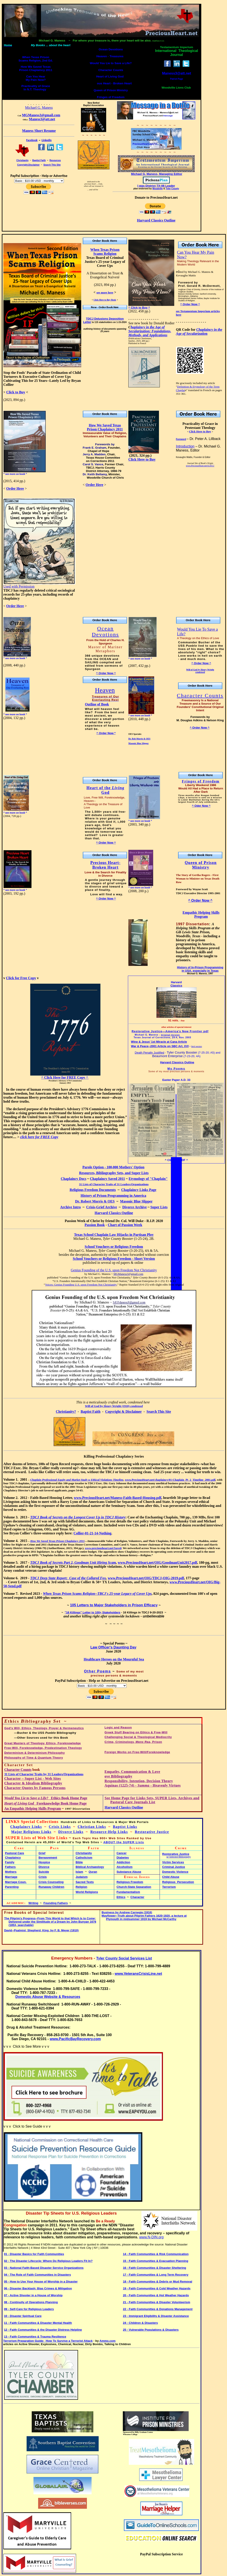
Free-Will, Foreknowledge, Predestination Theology (43, 1748)
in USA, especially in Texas (200, 970)
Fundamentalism (128, 1892)
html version (196, 1046)
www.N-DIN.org (151, 2237)
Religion (81, 1886)
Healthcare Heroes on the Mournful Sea (114, 1659)
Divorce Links (71, 1832)
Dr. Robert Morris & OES (95, 1201)
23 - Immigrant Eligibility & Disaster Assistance (156, 2316)
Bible (79, 1862)
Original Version (170, 1035)
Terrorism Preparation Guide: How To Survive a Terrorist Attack (48, 2340)
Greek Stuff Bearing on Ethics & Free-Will (136, 1732)
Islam (79, 1871)
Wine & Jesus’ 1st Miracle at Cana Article (159, 1041)
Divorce (44, 1867)
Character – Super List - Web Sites (32, 1778)
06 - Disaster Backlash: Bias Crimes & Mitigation (38, 2288)
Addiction (123, 1862)
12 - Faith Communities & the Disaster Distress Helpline (43, 2329)
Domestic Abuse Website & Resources (47, 1997)
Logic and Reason (118, 1727)
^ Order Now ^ (190, 304)
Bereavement (48, 1857)
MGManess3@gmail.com (41, 115)
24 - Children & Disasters (140, 2322)
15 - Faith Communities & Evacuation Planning (155, 2261)
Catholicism (84, 1857)
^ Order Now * (105, 733)
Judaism (82, 1876)
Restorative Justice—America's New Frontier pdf (170, 1031)
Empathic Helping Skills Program (201, 914)
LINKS (13, 1821)
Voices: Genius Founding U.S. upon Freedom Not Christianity (81, 1284)
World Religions (87, 1892)
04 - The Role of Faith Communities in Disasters (37, 2274)
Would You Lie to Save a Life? (45, 1798)
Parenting (12, 1886)
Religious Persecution (178, 1882)
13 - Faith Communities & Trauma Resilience (35, 2336)
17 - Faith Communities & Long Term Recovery (155, 2274)
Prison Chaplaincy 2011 (105, 429)
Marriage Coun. (16, 1882)
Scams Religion (104, 254)
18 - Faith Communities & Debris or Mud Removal (157, 2281)
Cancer (122, 1853)
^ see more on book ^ (15, 474)
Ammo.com (108, 2340)
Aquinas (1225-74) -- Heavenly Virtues (143, 1785)
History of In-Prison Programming (200, 967)
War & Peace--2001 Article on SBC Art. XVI (160, 1046)
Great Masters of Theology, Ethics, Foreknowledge (42, 1743)
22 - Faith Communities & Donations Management (157, 2309)
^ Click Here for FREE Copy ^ (65, 1077)
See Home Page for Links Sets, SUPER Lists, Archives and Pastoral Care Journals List (152, 1800)
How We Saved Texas (105, 425)
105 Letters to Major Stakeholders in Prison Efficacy (114, 1605)
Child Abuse (170, 1876)
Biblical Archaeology (90, 1867)
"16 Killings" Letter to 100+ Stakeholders (92, 1612)
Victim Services (173, 1862)
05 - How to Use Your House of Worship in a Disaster (41, 2281)
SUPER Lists (18, 1838)
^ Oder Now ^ (201, 805)
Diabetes (123, 1857)
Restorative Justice (175, 1854)
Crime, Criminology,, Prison (133, 1742)
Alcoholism (125, 1867)
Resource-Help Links (109, 1832)
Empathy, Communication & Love (132, 1771)
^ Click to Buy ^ (139, 307)
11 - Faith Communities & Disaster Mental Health (38, 2322)
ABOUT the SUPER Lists (123, 1842)
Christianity (22, 160)
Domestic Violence (175, 1871)
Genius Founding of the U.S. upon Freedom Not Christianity (114, 1270)
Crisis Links (60, 1827)
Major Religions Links (31, 1832)
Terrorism (169, 1886)
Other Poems (97, 1671)
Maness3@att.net (42, 119)
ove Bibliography (118, 1776)
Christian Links (92, 1827)
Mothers (11, 1871)
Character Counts (200, 695)
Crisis (43, 1876)
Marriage (11, 1876)
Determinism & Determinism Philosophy (34, 1752)
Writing (33, 1903)
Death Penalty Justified (149, 1052)
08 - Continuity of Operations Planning (31, 2302)
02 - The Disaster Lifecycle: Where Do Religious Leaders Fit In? (48, 2261)
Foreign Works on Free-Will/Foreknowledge (137, 1752)
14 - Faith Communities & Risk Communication (155, 2254)
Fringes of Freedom (200, 781)
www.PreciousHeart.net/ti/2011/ (200, 465)
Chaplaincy (13, 1857)
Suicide (44, 1871)
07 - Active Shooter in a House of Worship (33, 2295)
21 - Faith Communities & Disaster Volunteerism (156, 2302)
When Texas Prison (104, 250)
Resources (55, 160)
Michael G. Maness (39, 107)
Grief (42, 1853)
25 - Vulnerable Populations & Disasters (150, 2329)
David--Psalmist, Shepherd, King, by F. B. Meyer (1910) (41, 1930)
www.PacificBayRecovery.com (75, 2039)
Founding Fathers (55, 1903)
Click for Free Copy (21, 978)
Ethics (121, 1897)
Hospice (44, 1862)
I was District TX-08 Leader (156, 185)
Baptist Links (125, 1827)
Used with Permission (18, 586)
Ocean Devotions (105, 631)
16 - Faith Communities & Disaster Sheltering (154, 2267)
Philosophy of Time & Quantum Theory (33, 1757)
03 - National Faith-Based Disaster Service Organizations (44, 2267)
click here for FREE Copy (39, 1137)
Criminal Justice (173, 1867)
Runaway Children (51, 1886)
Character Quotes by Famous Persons (35, 1788)
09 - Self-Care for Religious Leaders (29, 2309)
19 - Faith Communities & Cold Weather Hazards (156, 2288)
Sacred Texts (85, 1882)
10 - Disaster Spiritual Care (23, 2316)
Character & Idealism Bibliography (33, 1783)
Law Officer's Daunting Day (113, 1647)
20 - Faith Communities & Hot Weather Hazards (156, 2295)
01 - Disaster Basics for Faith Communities (34, 2254)
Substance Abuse (129, 1871)
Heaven (105, 690)
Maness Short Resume (39, 131)
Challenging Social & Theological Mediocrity (138, 1737)
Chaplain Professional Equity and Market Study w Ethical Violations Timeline (76, 1479)
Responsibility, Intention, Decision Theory (139, 1781)
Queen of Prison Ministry (201, 865)
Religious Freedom (130, 1882)
